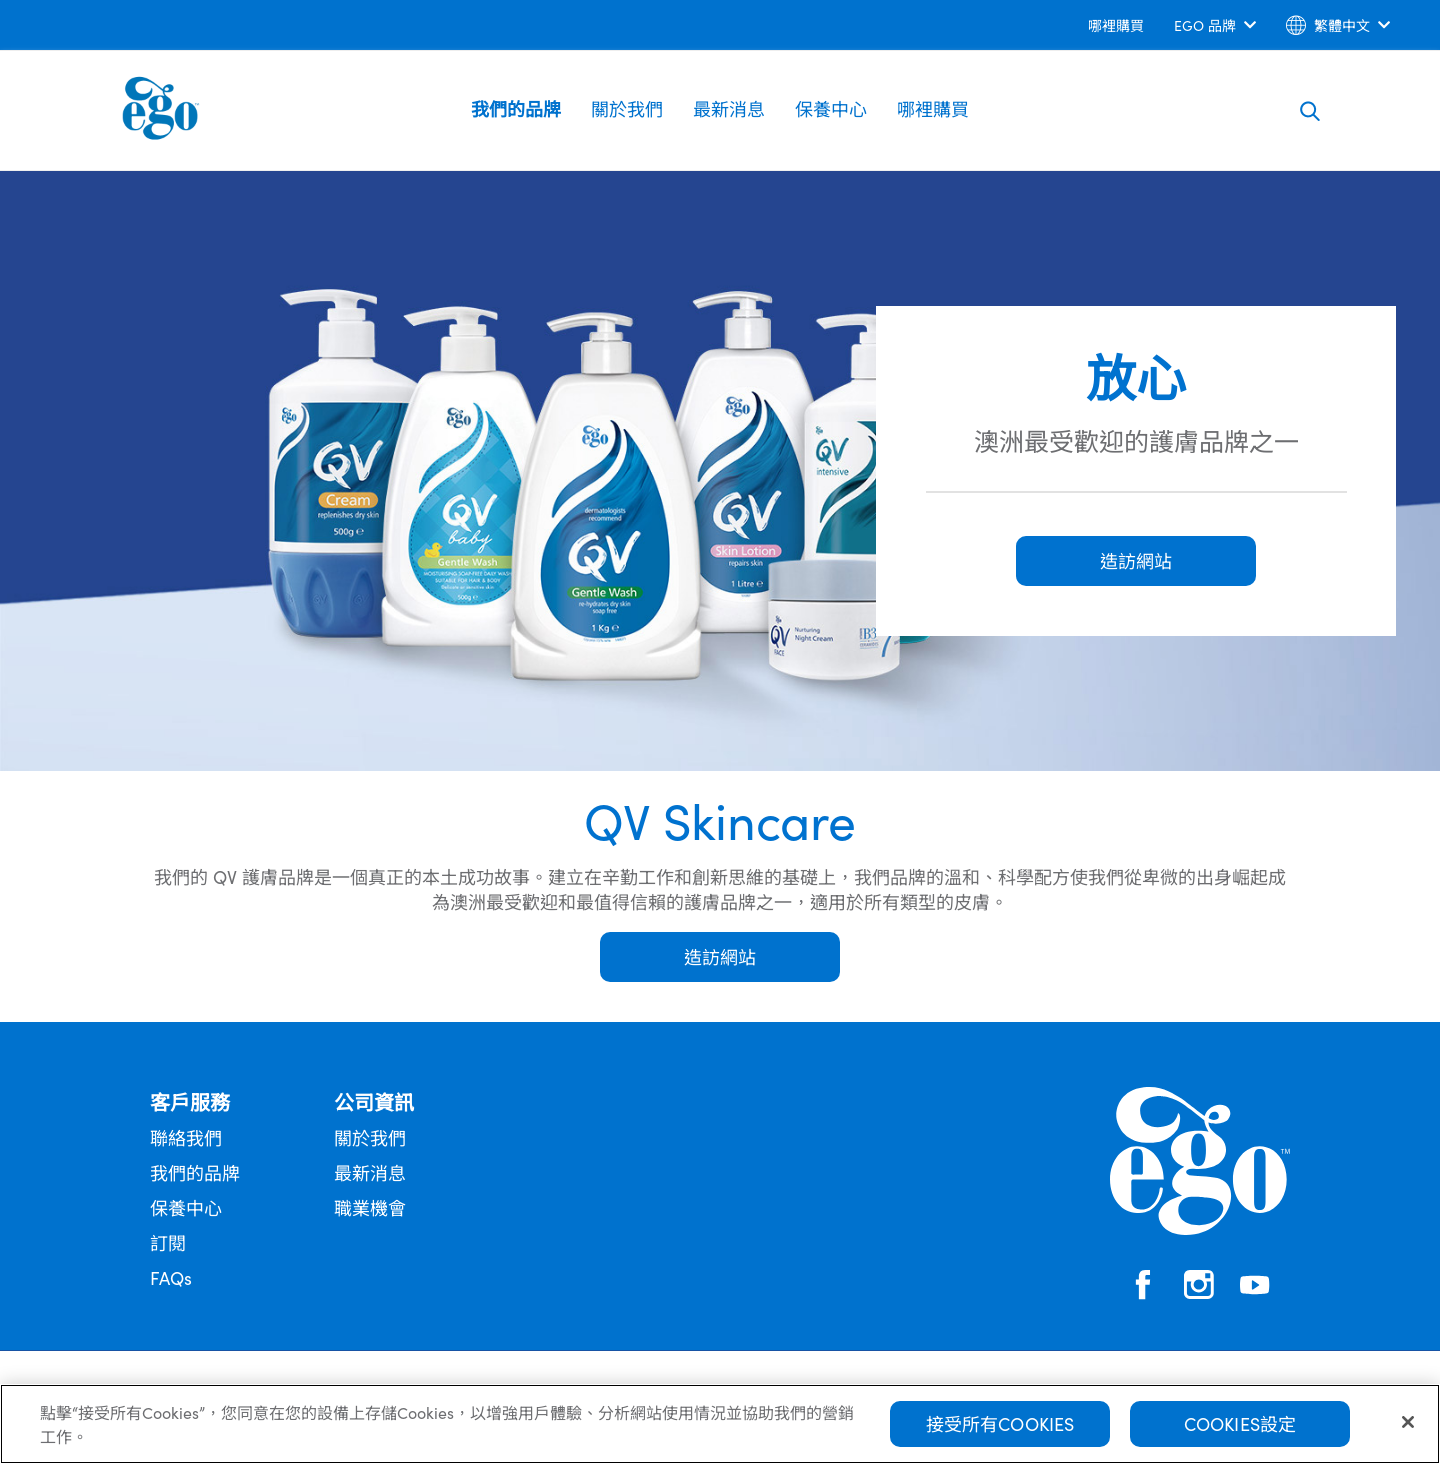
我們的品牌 (516, 108)
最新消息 (729, 108)
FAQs (171, 1277)
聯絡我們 (186, 1137)
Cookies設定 (1240, 1431)
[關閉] (1408, 1430)
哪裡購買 (933, 108)
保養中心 (831, 108)
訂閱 (168, 1242)
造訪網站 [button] (1136, 560)
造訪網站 (720, 956)
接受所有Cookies (1000, 1431)
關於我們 (627, 108)
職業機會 (370, 1207)
